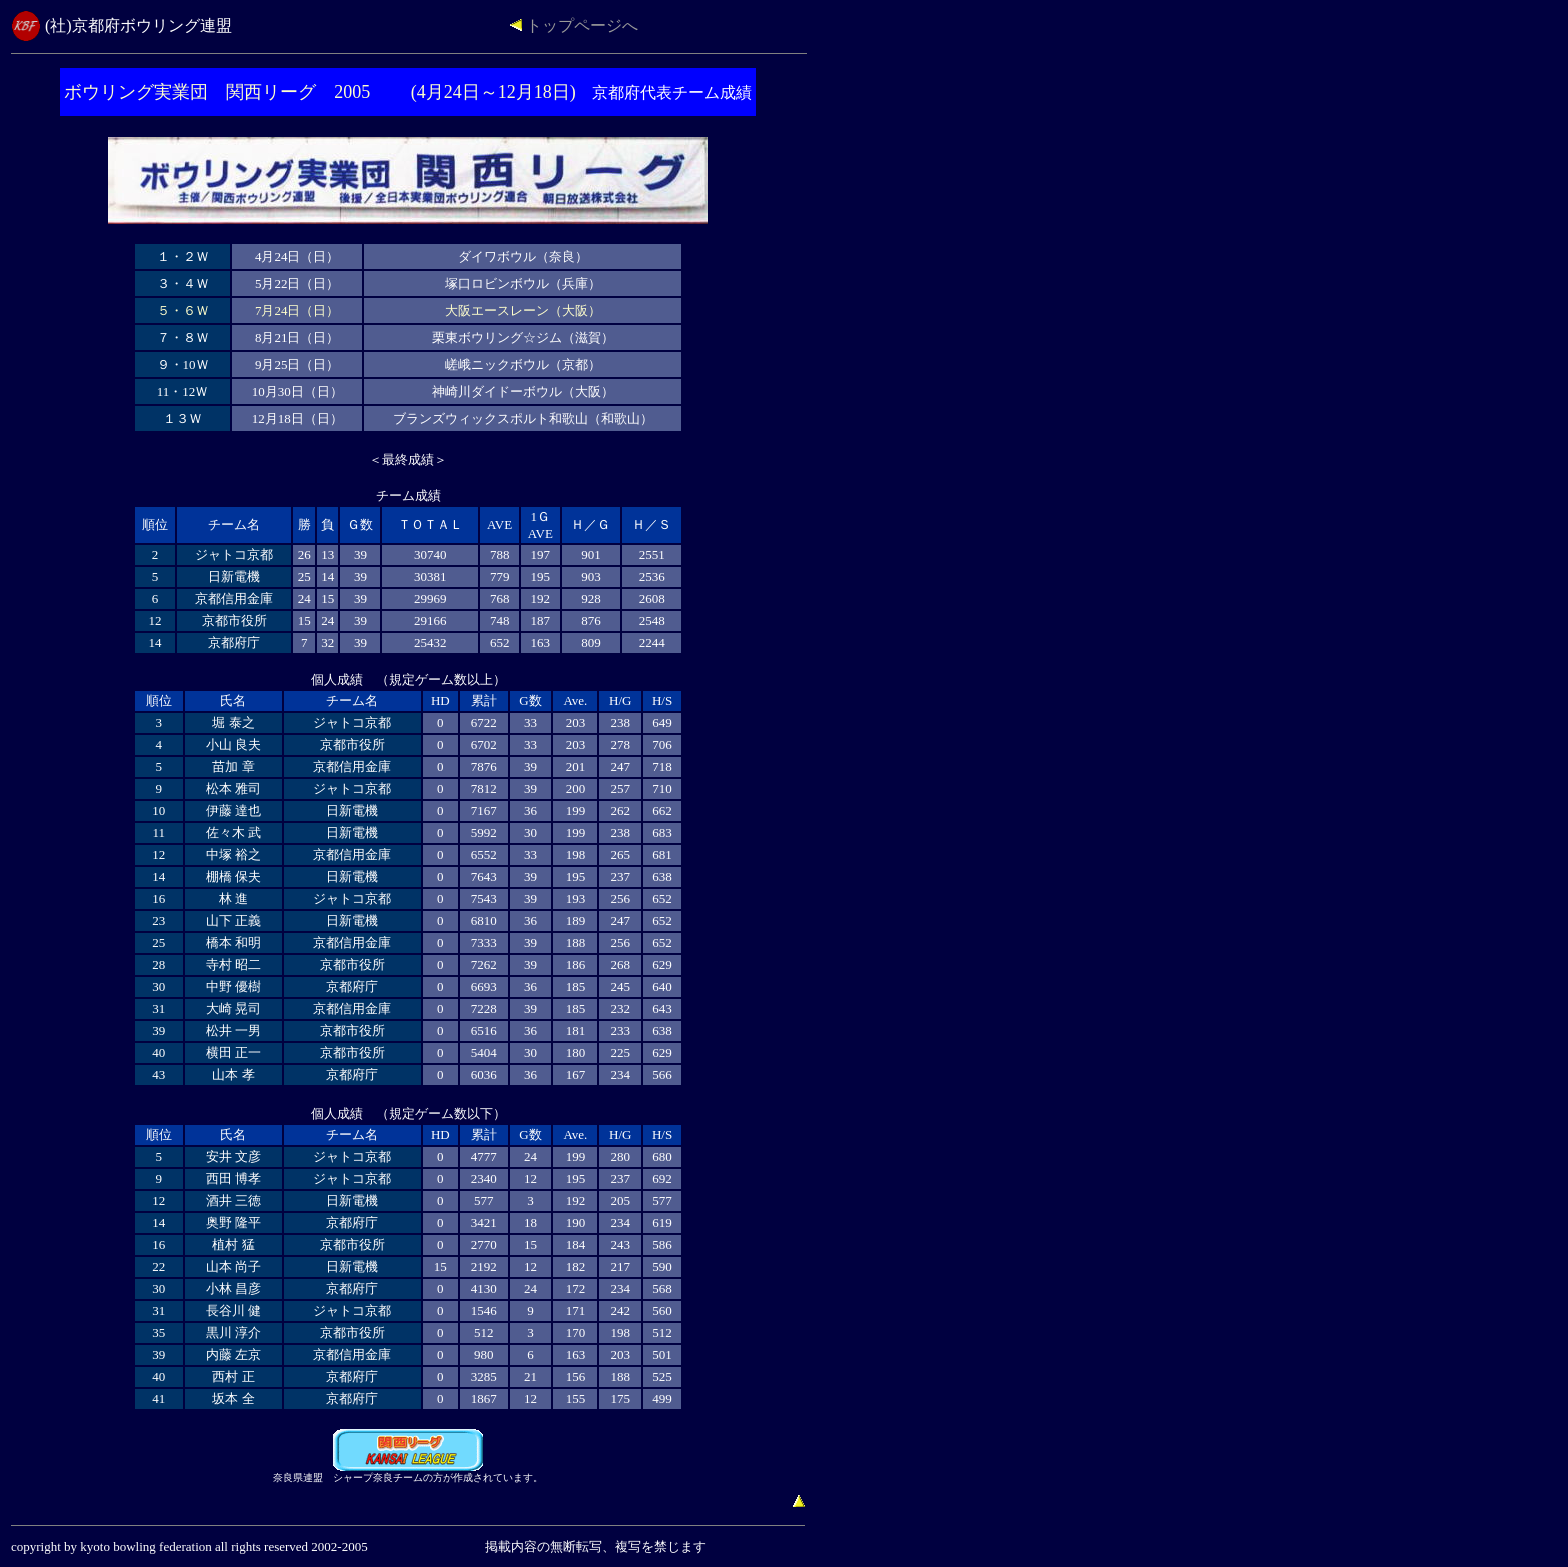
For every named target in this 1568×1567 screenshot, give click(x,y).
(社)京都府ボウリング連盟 (138, 25)
